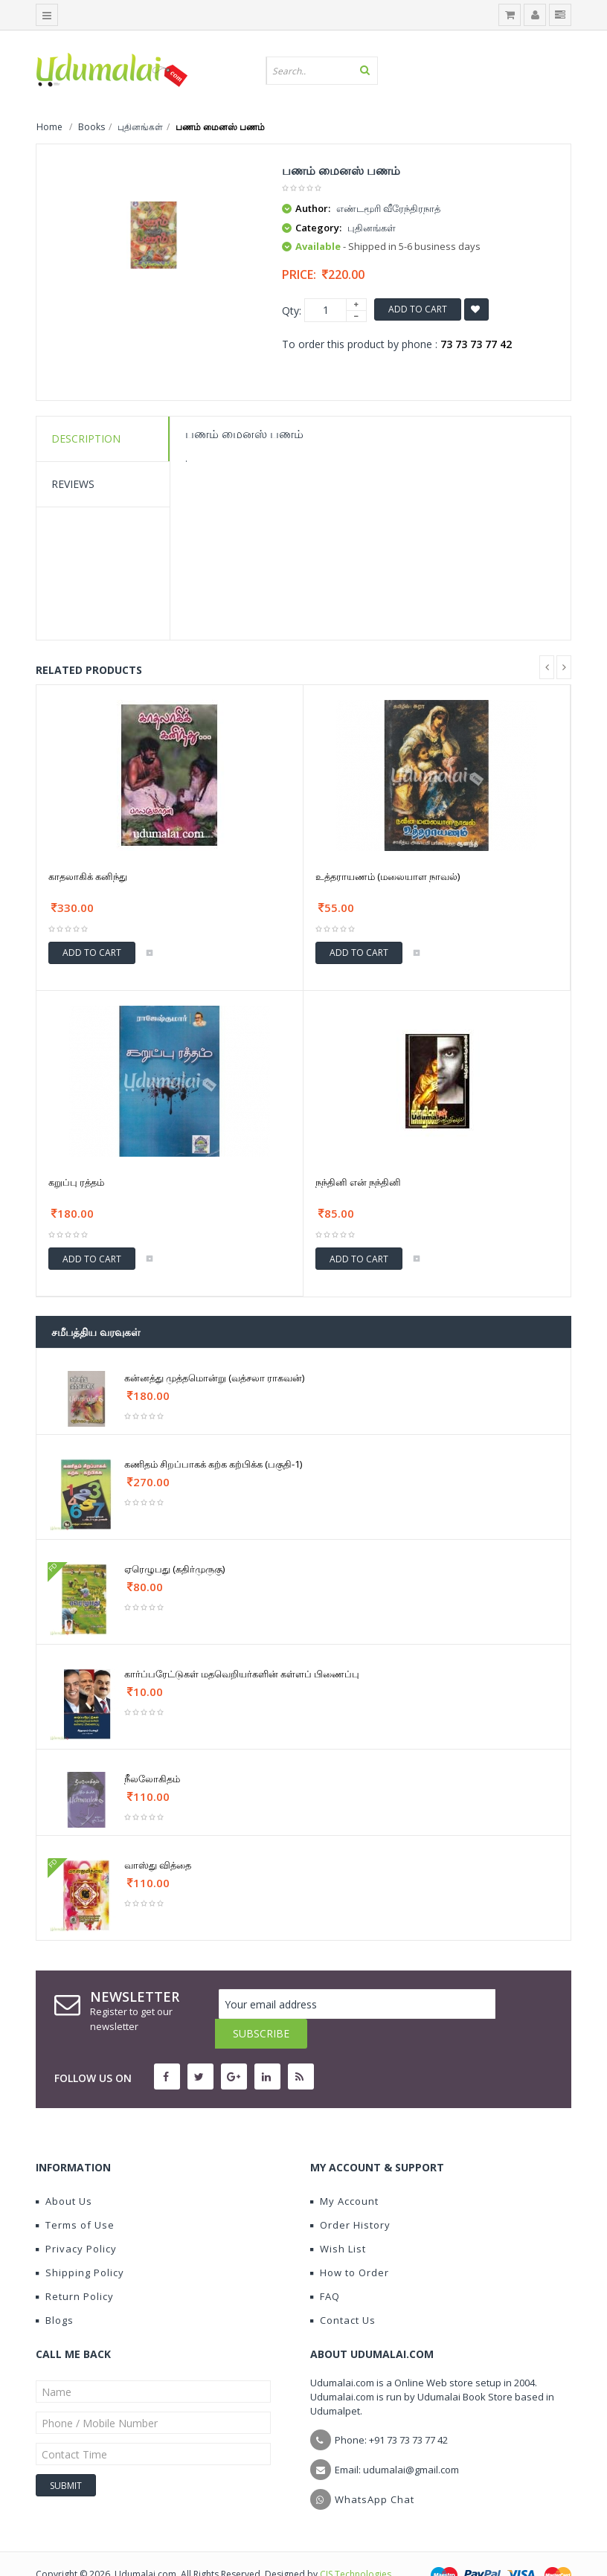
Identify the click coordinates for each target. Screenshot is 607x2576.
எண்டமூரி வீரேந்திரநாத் (388, 208)
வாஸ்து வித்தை (157, 1865)
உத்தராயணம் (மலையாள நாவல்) (387, 876)
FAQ (325, 2266)
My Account (344, 2171)
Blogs (55, 2290)
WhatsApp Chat (374, 2469)
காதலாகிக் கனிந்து (87, 876)
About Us (64, 2171)
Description (86, 438)
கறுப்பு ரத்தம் (76, 1182)
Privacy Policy (76, 2219)
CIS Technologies (355, 2544)
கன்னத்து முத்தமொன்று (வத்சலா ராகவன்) (214, 1377)
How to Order (349, 2242)
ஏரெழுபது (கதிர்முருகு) (174, 1569)
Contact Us (343, 2290)
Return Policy (75, 2266)
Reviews (72, 484)
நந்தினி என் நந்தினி (358, 1182)
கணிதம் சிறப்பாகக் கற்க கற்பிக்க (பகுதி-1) (213, 1464)
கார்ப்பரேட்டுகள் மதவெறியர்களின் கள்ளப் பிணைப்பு (241, 1673)
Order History (350, 2195)
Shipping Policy (80, 2242)
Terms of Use (75, 2195)
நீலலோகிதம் (152, 1778)
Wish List (338, 2219)
